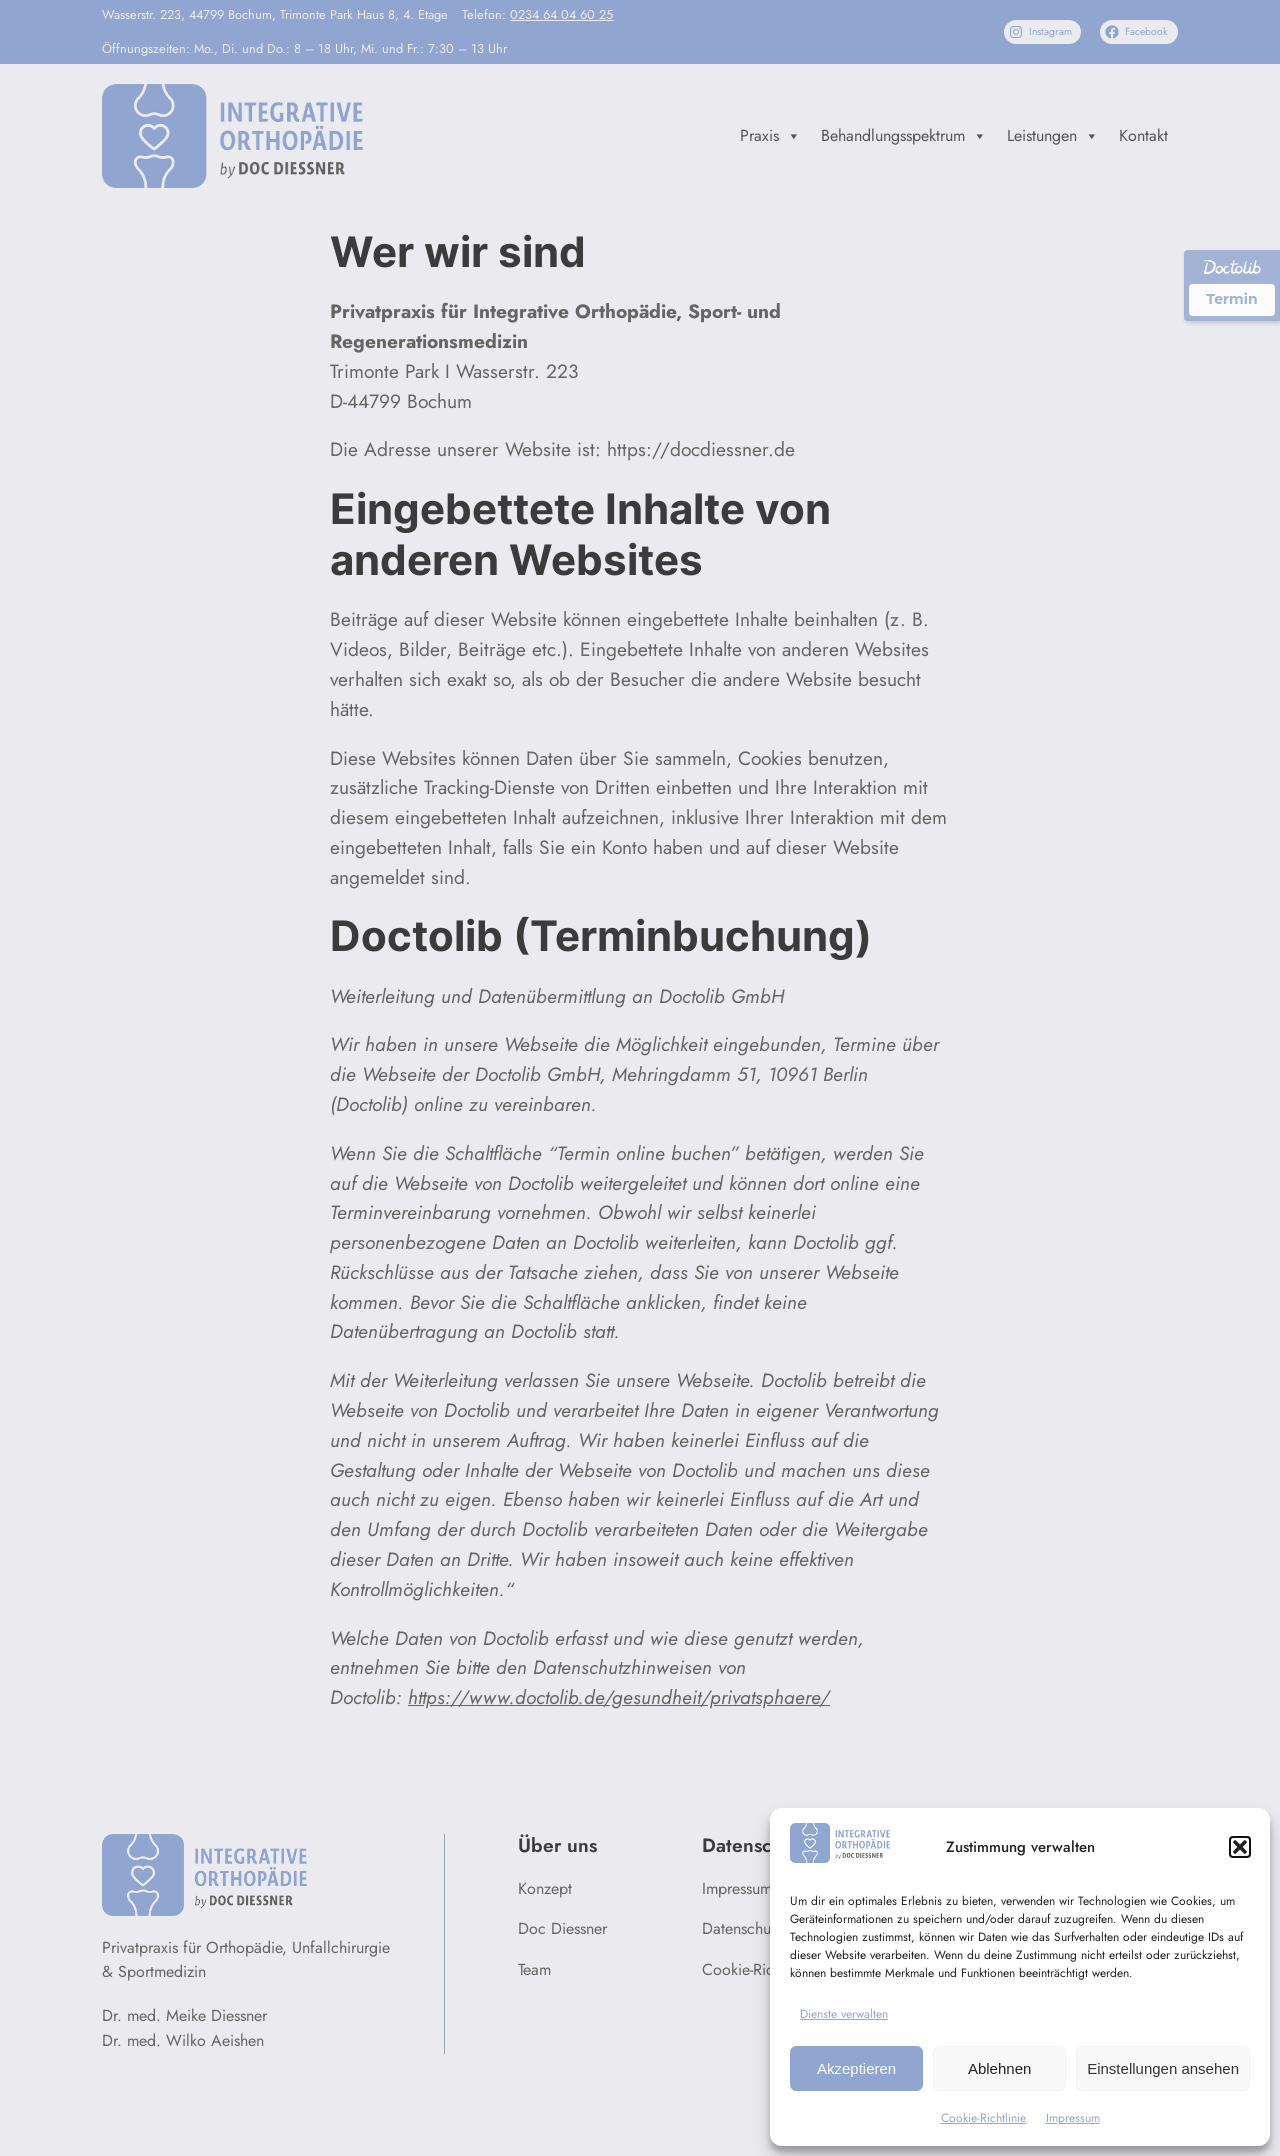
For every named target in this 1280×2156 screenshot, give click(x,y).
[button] (1240, 1847)
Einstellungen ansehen (1163, 2068)
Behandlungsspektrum (904, 136)
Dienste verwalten (844, 2014)
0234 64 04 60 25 (561, 14)
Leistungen (1053, 136)
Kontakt (1143, 135)
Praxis (770, 136)
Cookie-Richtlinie (983, 2118)
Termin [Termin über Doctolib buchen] (1231, 299)
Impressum (1073, 2118)
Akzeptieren (856, 2068)
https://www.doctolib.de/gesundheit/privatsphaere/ (619, 1697)
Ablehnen (999, 2068)
